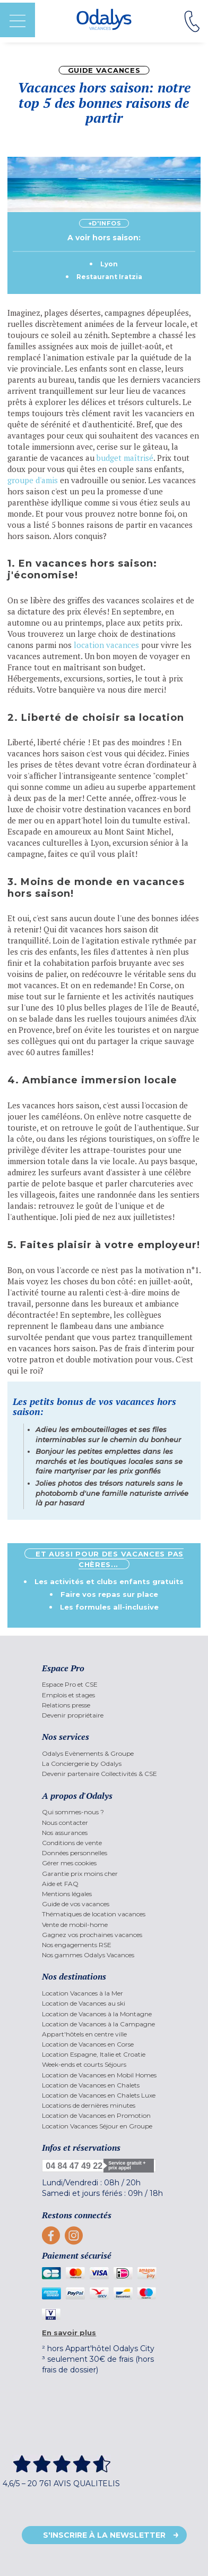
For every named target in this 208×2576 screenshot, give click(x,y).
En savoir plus (69, 2332)
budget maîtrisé (125, 457)
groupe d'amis (32, 480)
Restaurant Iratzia (109, 277)
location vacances (106, 644)
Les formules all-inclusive (109, 1607)
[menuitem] (104, 1684)
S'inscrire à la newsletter (104, 2535)
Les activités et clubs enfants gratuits (109, 1581)
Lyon (109, 264)
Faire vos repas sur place (109, 1594)
